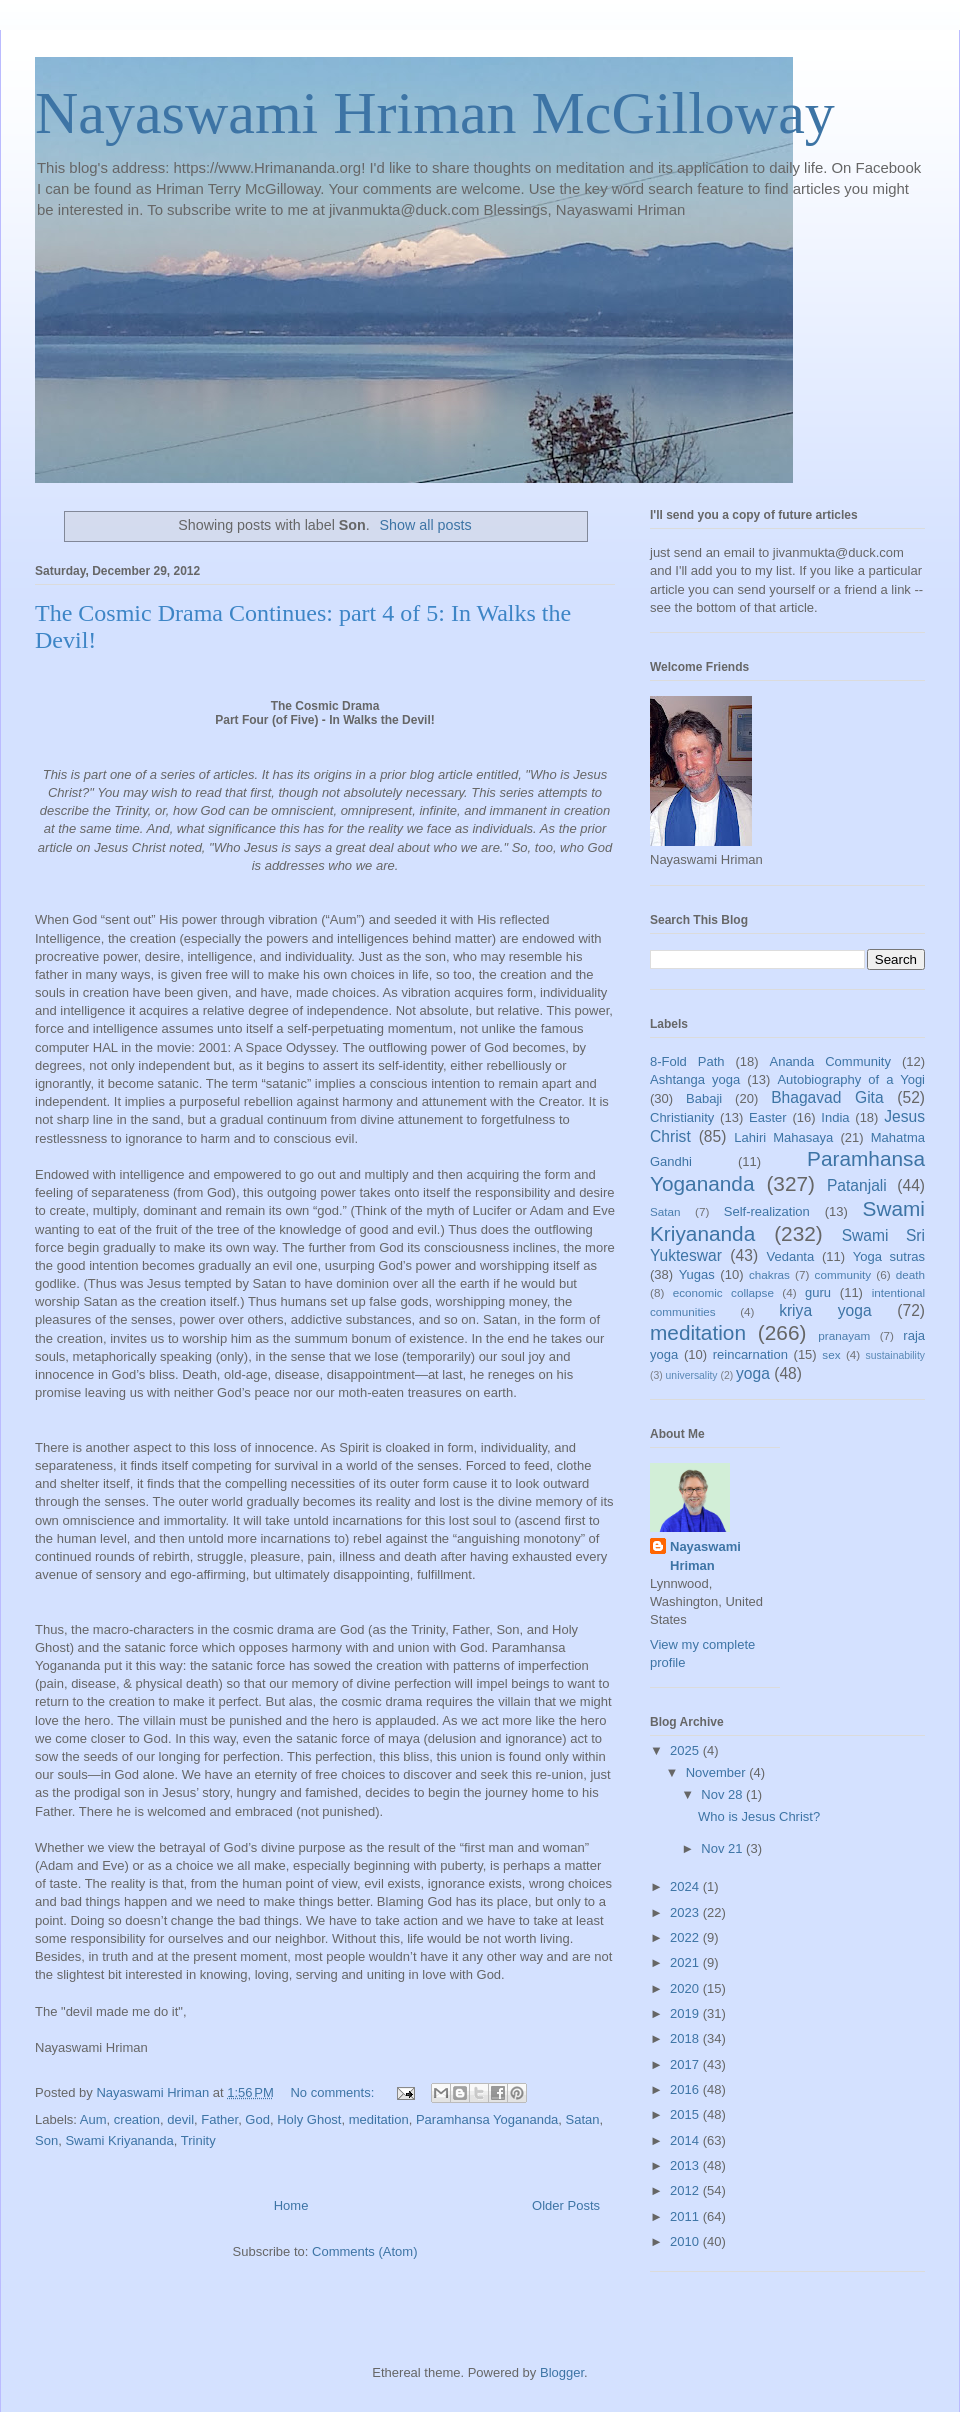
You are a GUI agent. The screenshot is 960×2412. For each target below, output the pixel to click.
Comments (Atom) (364, 2251)
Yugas (697, 1274)
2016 (686, 2089)
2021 (686, 1962)
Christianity (682, 1117)
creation (137, 2119)
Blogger (562, 2372)
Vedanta (791, 1256)
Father (219, 2119)
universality (692, 1375)
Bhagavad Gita (827, 1097)
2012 (686, 2190)
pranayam (844, 1335)
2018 (686, 2038)
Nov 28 (723, 1794)
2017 (686, 2064)
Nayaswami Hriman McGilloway (435, 113)
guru (818, 1292)
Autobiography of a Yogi (851, 1079)
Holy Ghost (309, 2119)
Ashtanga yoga (695, 1079)
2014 (686, 2140)
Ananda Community (829, 1061)
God (257, 2119)
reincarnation (750, 1354)
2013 (686, 2165)
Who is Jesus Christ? (759, 1816)
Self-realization (767, 1211)
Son (46, 2140)
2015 (686, 2114)
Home (291, 2205)
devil (180, 2119)
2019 (686, 2013)
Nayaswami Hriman (705, 1555)
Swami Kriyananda (119, 2140)
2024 (686, 1886)
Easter (768, 1117)
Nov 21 (723, 1848)
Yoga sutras (889, 1256)
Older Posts (566, 2205)
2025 (686, 1750)
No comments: (333, 2092)
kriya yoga (825, 1310)
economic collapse (723, 1292)
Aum (93, 2119)
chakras (769, 1274)
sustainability (895, 1355)
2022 (686, 1937)
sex (831, 1354)
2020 (686, 1988)
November (718, 1772)
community (843, 1274)
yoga (753, 1373)
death (910, 1274)
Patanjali (857, 1185)
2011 (686, 2216)
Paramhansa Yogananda (487, 2119)
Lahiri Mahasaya (783, 1137)
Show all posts (426, 525)
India (835, 1117)
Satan (583, 2119)
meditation (379, 2119)
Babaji (704, 1098)
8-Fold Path (687, 1061)
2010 (686, 2241)
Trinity (198, 2140)
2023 (686, 1912)
